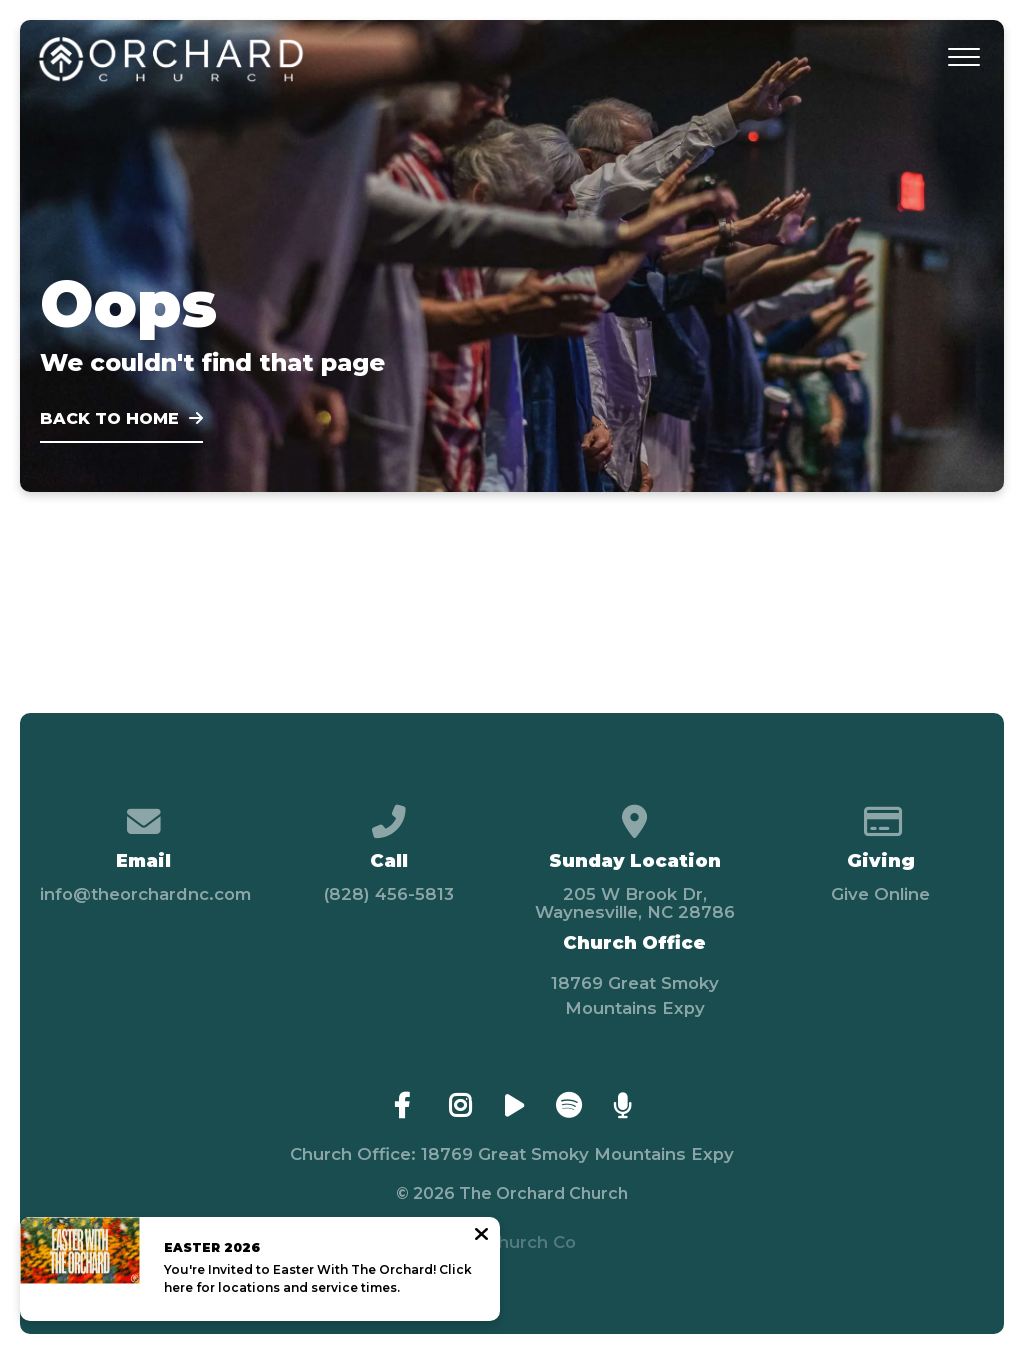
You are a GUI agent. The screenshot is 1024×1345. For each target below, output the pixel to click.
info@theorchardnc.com (145, 894)
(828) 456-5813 (389, 894)
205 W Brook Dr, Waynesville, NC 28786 (635, 903)
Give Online (880, 894)
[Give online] (880, 814)
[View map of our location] (634, 814)
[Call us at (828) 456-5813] (389, 814)
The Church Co (511, 1242)
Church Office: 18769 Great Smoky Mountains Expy (512, 1154)
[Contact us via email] (143, 814)
